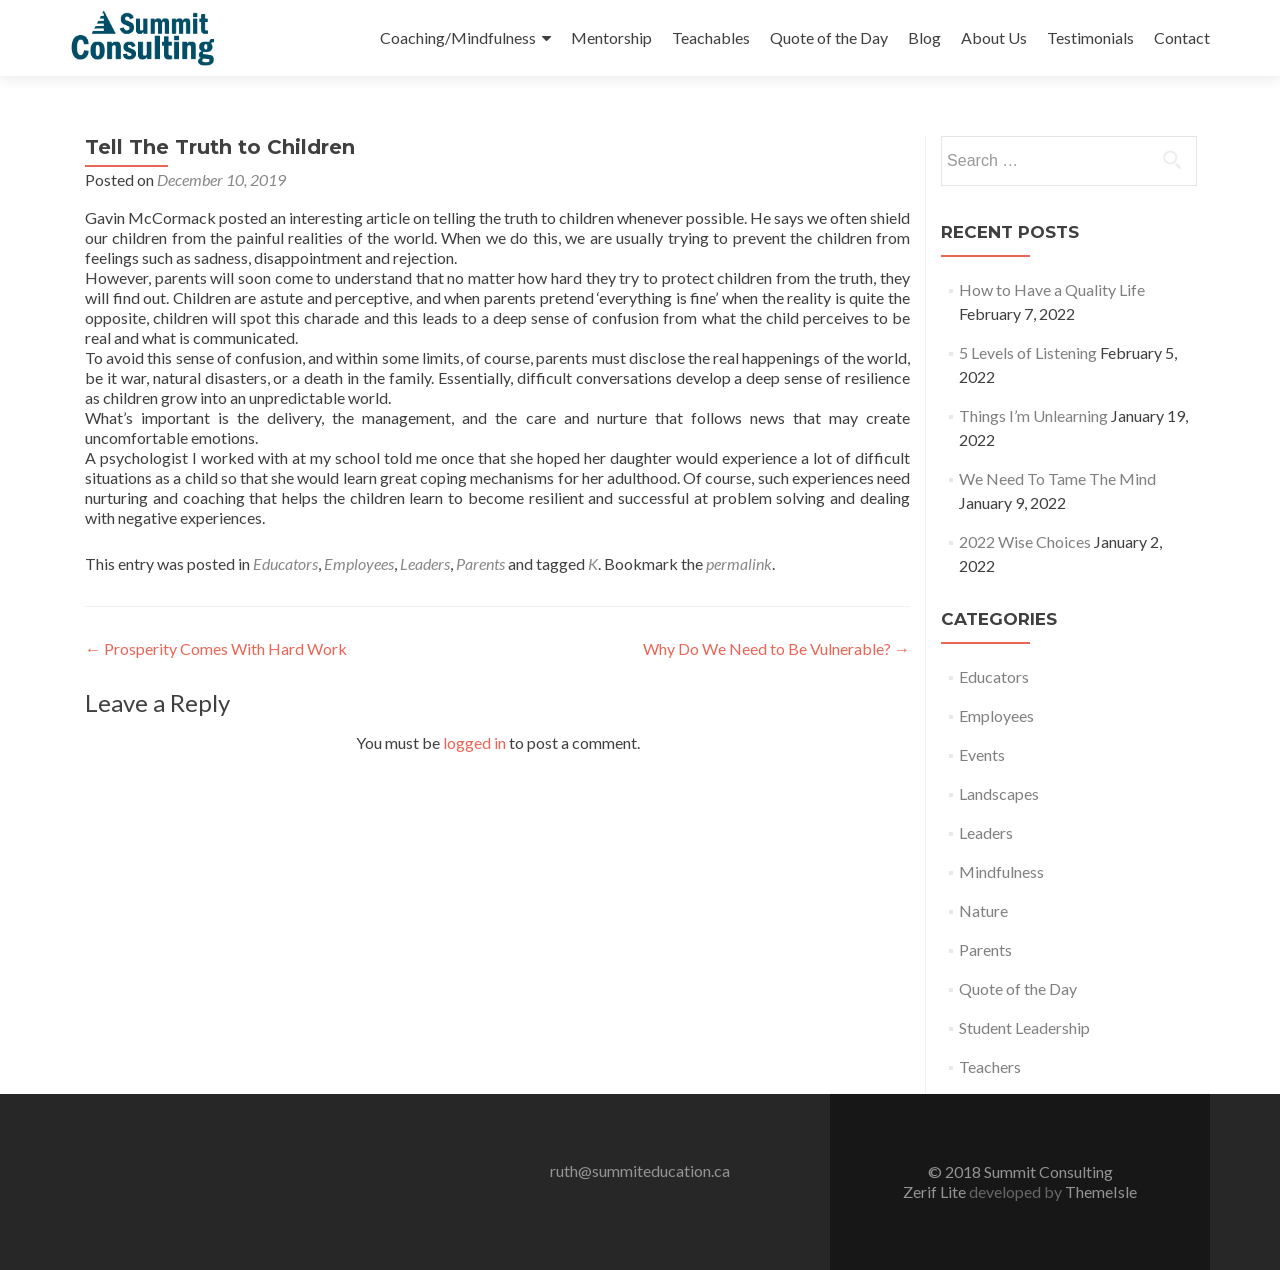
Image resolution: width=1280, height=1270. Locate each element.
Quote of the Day (829, 37)
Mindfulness (1001, 871)
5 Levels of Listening (1028, 352)
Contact (1182, 37)
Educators (285, 563)
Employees (359, 563)
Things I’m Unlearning (1033, 415)
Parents (480, 563)
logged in (474, 742)
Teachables (711, 37)
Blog (924, 37)
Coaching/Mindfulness (458, 37)
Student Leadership (1024, 1027)
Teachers (990, 1066)
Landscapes (999, 793)
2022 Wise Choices (1025, 541)
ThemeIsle (1101, 1191)
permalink (739, 563)
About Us (994, 37)
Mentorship (611, 37)
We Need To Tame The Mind (1057, 478)
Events (982, 754)
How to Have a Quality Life (1052, 289)
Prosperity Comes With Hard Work (216, 648)
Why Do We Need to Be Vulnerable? (776, 648)
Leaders (425, 563)
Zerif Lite (936, 1191)
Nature (983, 910)
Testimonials (1090, 37)
